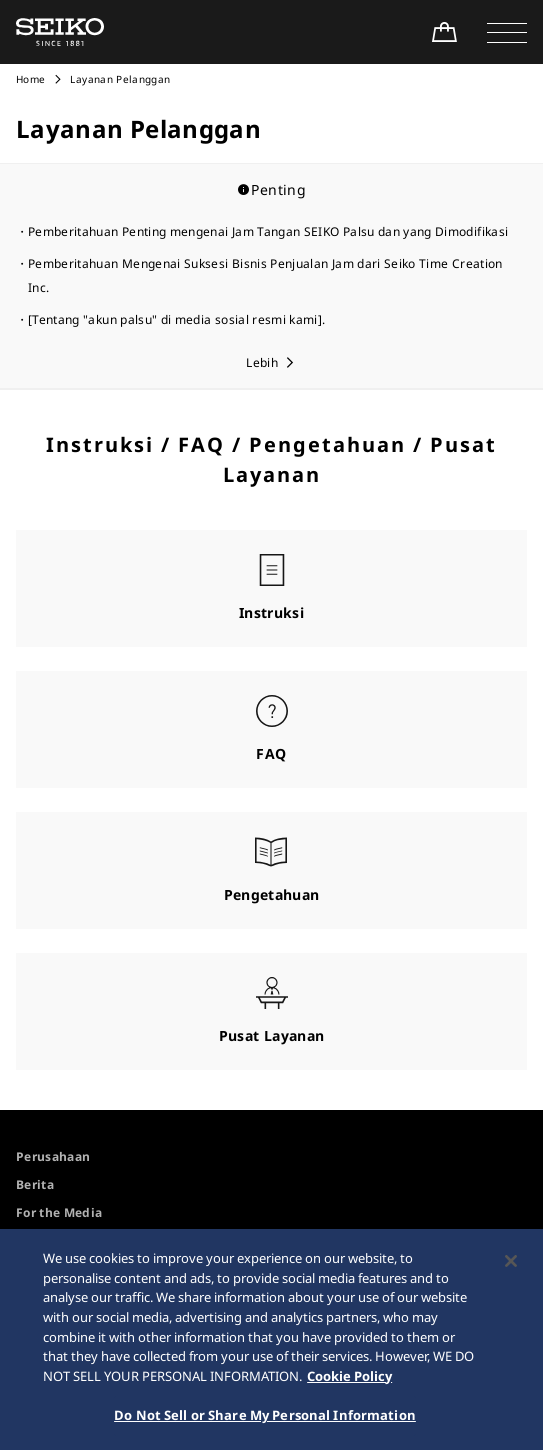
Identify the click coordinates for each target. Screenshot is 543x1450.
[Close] (511, 1266)
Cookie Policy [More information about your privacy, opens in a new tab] (349, 1380)
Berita (35, 1184)
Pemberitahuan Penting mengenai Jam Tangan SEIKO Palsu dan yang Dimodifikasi (268, 231)
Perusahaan (53, 1156)
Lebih (262, 362)
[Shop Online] (444, 32)
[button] (507, 32)
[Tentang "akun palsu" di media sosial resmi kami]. (177, 319)
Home (30, 79)
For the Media (59, 1212)
